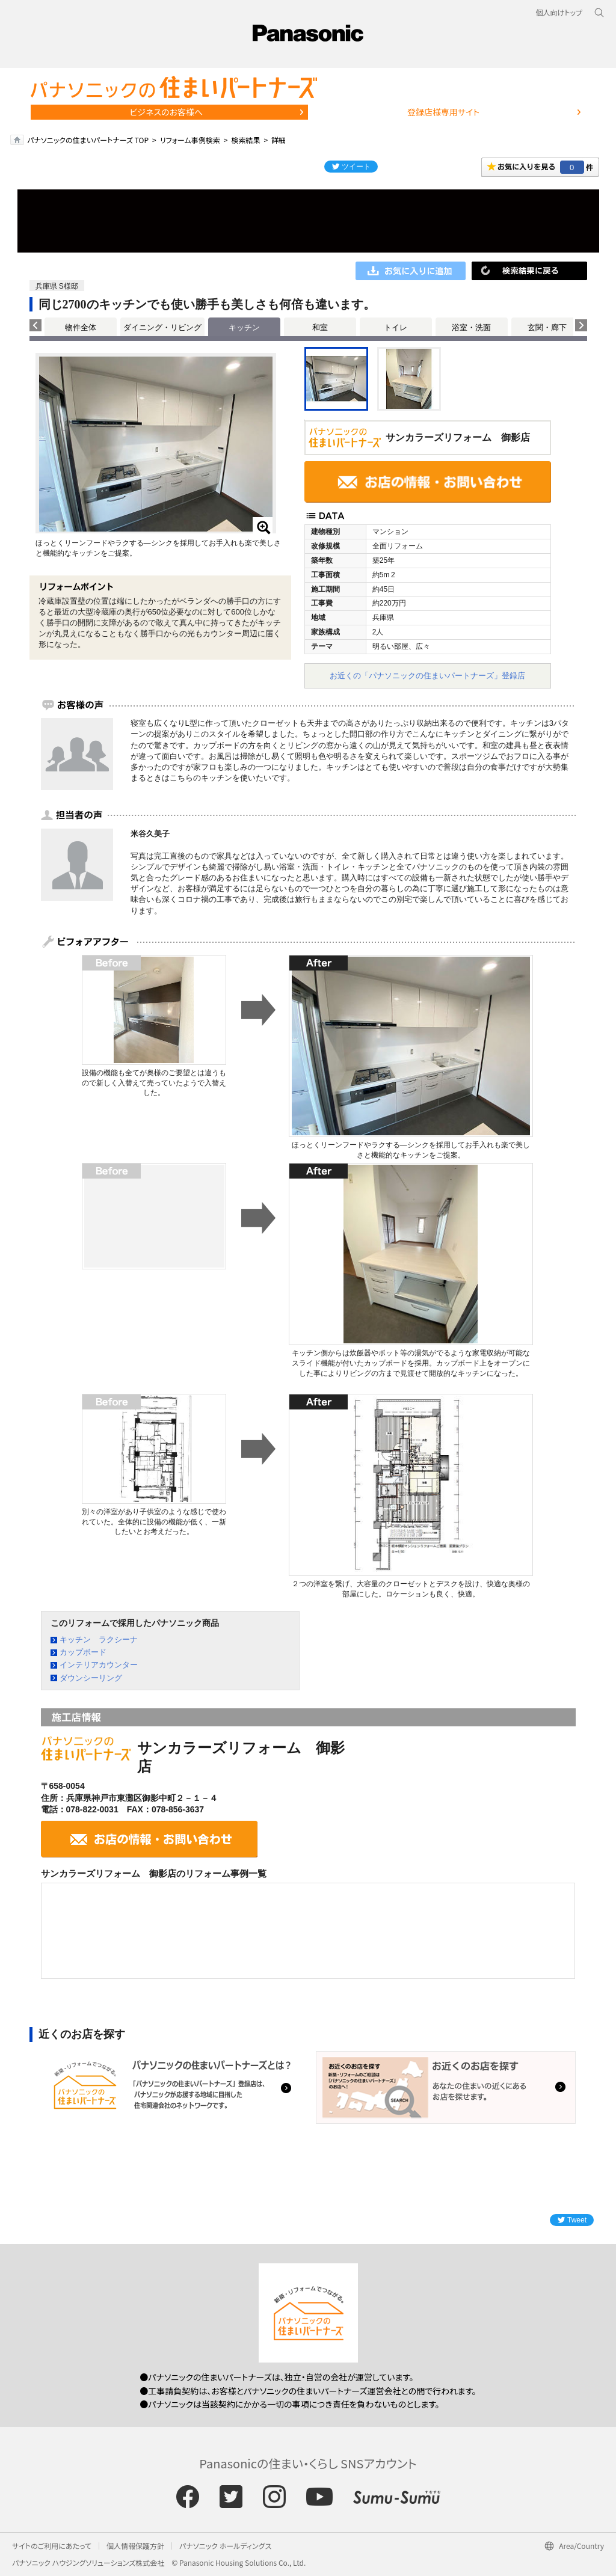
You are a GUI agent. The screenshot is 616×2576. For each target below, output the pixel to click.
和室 (320, 327)
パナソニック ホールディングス (225, 2546)
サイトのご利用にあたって (51, 2546)
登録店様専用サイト (443, 112)
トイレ (395, 327)
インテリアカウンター (99, 1664)
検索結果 (245, 140)
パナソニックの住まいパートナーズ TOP (88, 140)
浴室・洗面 (471, 327)
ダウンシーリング (91, 1677)
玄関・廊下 (547, 327)
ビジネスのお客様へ (166, 112)
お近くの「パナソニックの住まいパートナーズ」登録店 (427, 675)
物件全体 (80, 327)
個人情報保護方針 (135, 2546)
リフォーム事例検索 (190, 140)
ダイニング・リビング (162, 327)
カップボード (83, 1652)
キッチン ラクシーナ (99, 1639)
